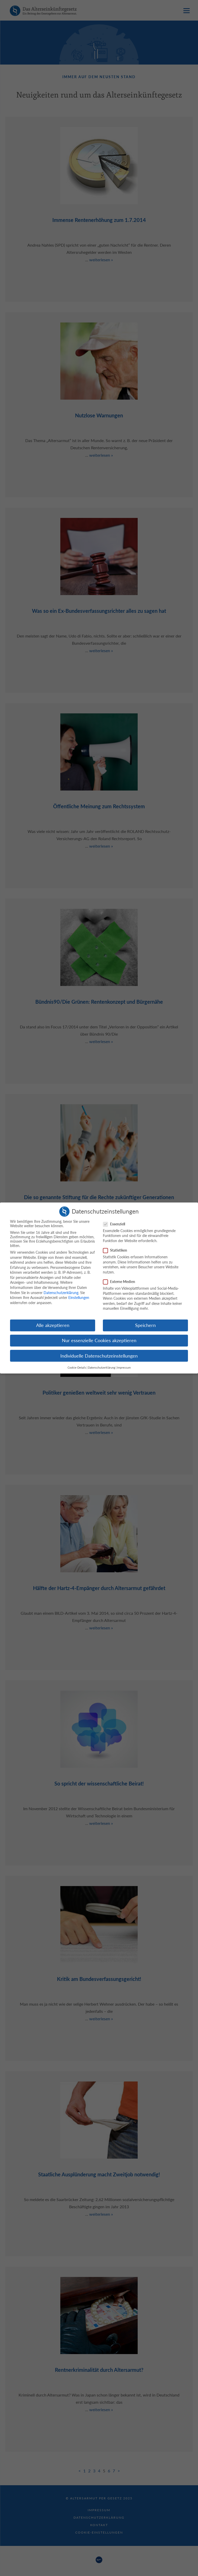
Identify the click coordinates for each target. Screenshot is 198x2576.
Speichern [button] (145, 1321)
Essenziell (115, 1220)
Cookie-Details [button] (77, 1363)
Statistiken (116, 1246)
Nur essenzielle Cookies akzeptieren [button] (99, 1336)
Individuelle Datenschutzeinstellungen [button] (99, 1351)
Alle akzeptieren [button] (52, 1321)
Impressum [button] (124, 1363)
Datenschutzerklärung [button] (101, 1363)
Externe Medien (120, 1277)
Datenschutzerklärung (61, 1288)
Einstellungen (78, 1293)
